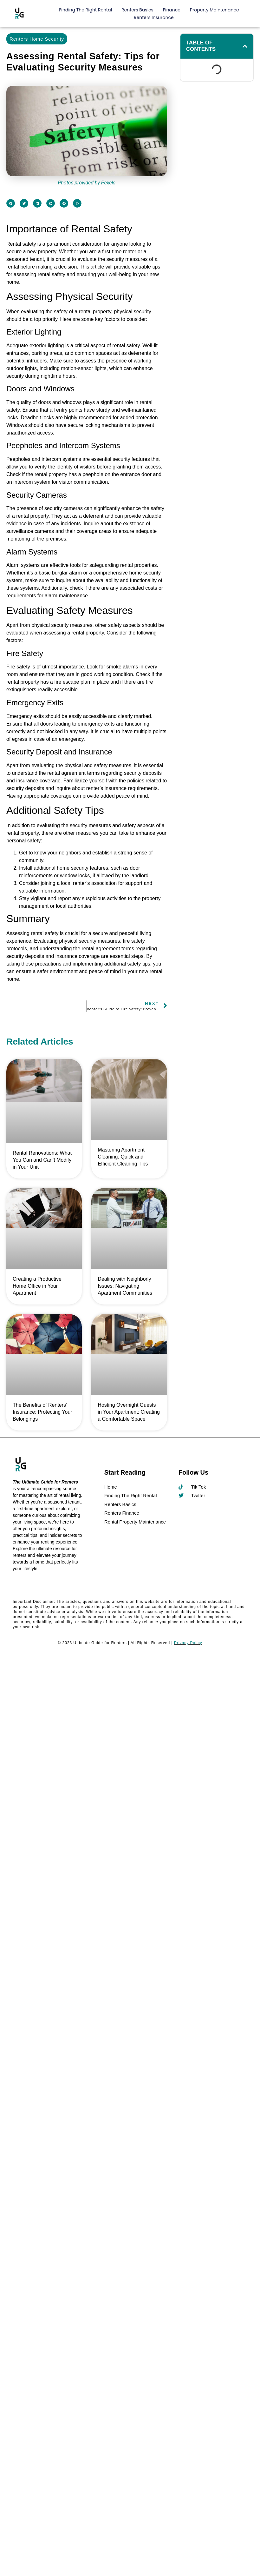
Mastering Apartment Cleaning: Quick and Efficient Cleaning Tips (123, 1156)
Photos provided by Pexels (86, 183)
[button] (10, 203)
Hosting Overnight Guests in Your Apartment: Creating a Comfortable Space (129, 1412)
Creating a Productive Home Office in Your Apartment (37, 1286)
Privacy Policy (188, 1643)
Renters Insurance (154, 17)
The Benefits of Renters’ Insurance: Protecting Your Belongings (42, 1412)
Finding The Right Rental (85, 10)
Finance (171, 10)
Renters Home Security (37, 39)
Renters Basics (137, 10)
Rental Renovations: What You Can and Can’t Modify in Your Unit (42, 1159)
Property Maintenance (214, 10)
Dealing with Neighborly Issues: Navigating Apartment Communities (125, 1286)
